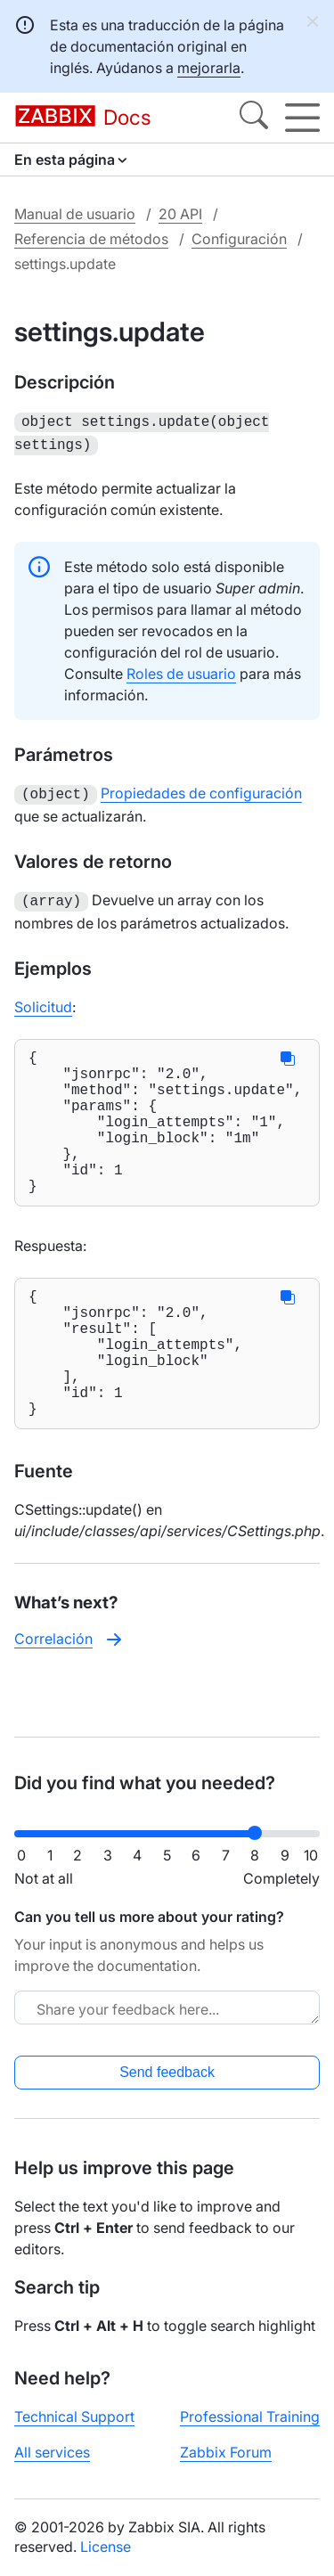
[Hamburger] (302, 117)
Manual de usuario (74, 214)
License (105, 2547)
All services (52, 2452)
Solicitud (43, 1000)
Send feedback (167, 2072)
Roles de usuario (181, 670)
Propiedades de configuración (201, 789)
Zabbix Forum (226, 2452)
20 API (180, 214)
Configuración (239, 239)
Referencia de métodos (91, 239)
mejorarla (208, 68)
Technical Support (74, 2416)
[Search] (254, 118)
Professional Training (250, 2416)
